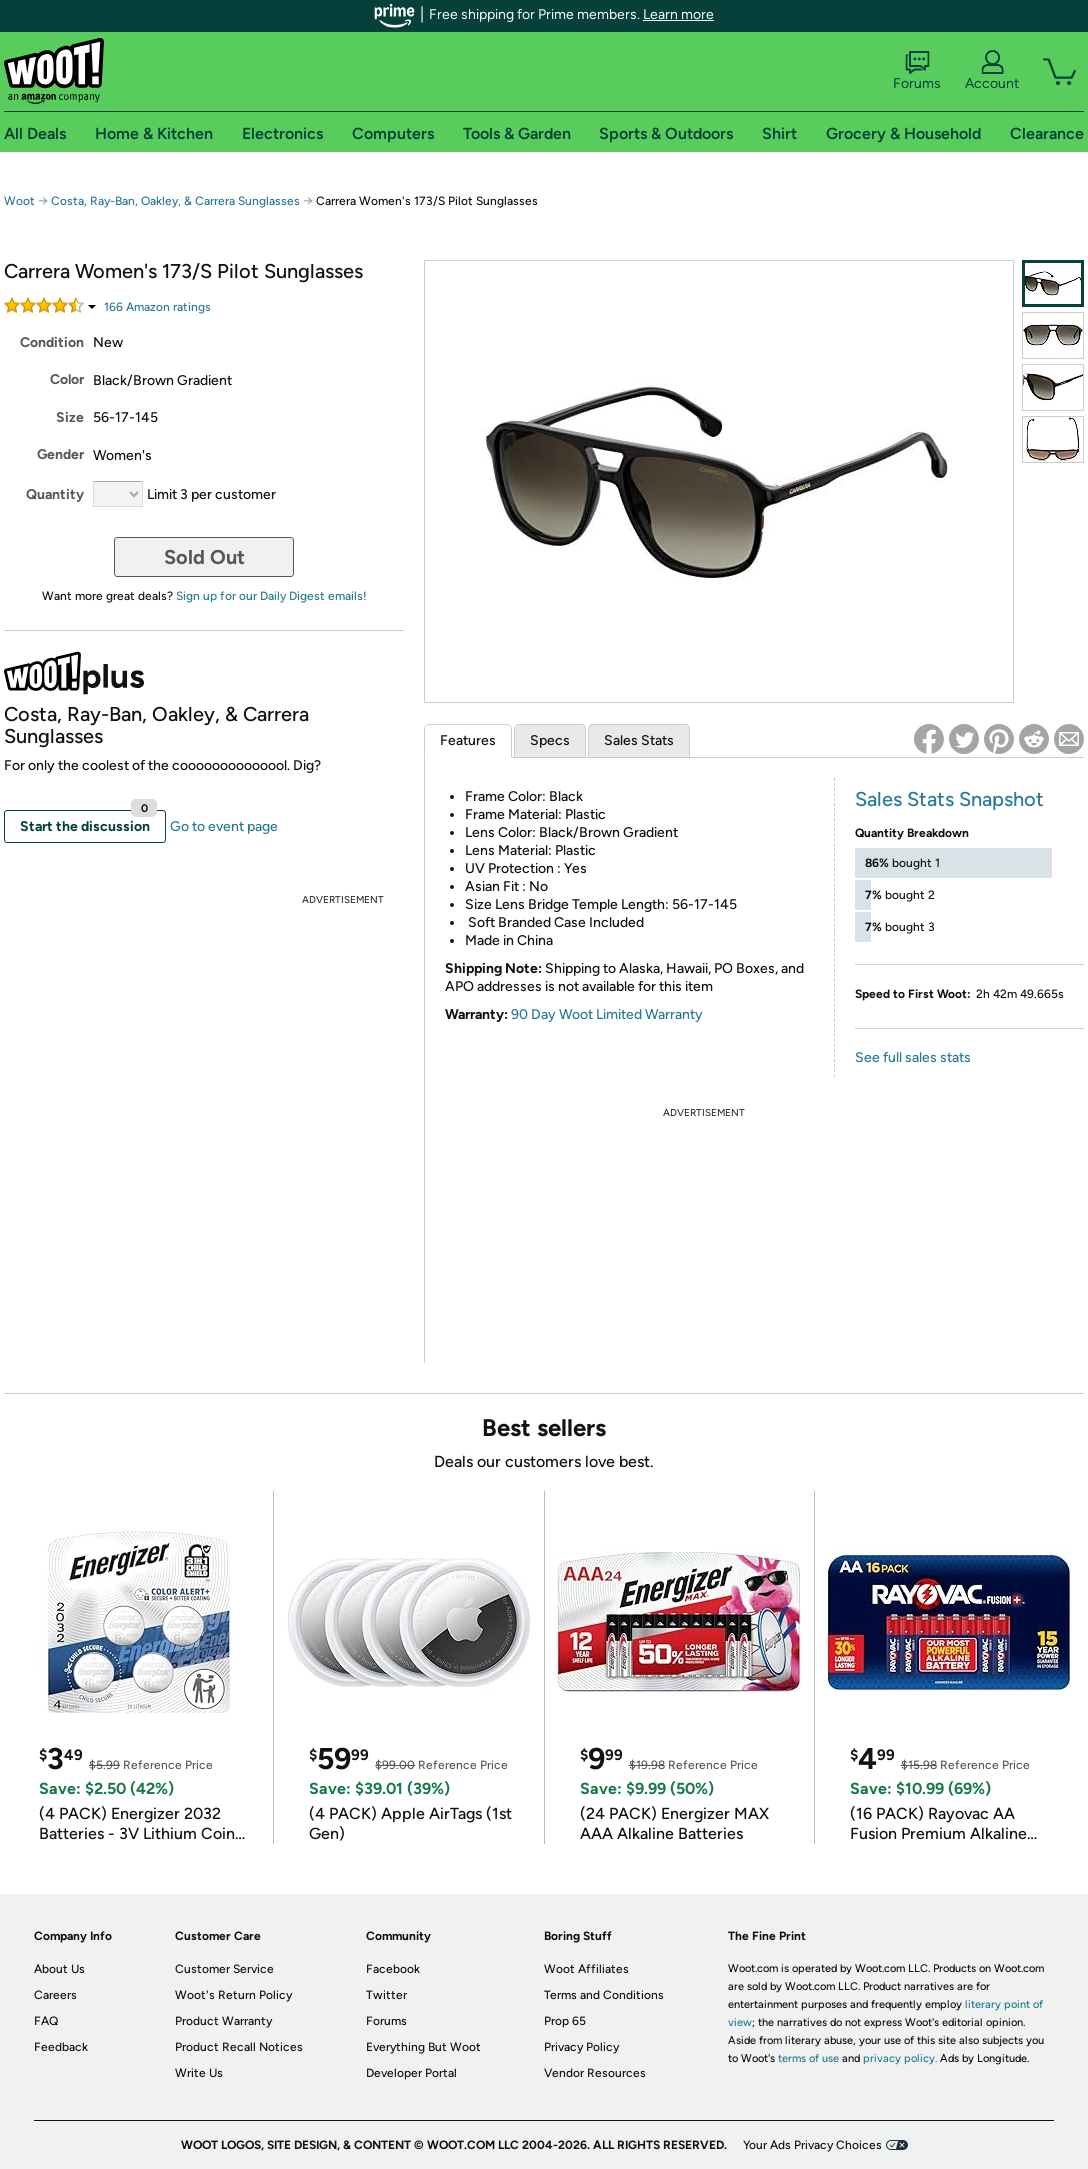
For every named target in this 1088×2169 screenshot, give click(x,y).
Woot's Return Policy (233, 1995)
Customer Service (224, 1969)
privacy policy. (900, 2058)
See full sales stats (913, 1057)
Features (468, 740)
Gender (60, 454)
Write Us (199, 2073)
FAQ (46, 2021)
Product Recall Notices (239, 2047)
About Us (59, 1969)
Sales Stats (639, 740)
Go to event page (224, 826)
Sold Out (204, 557)
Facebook (393, 1969)
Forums (917, 71)
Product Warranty (223, 2021)
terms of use (808, 2058)
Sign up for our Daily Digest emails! (271, 596)
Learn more (678, 14)
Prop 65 (565, 2021)
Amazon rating (157, 307)
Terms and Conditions (604, 1995)
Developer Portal (411, 2073)
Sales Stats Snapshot (949, 799)
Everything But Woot (423, 2047)
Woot (19, 201)
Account (992, 71)
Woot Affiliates (586, 1969)
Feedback (61, 2047)
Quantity (55, 494)
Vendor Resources (595, 2073)
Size (70, 417)
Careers (55, 1995)
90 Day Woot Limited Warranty (607, 1014)
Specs (550, 740)
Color (67, 379)
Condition (52, 342)
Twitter (386, 1995)
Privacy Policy (581, 2047)
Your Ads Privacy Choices (812, 2145)
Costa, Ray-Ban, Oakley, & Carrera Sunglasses (175, 201)
